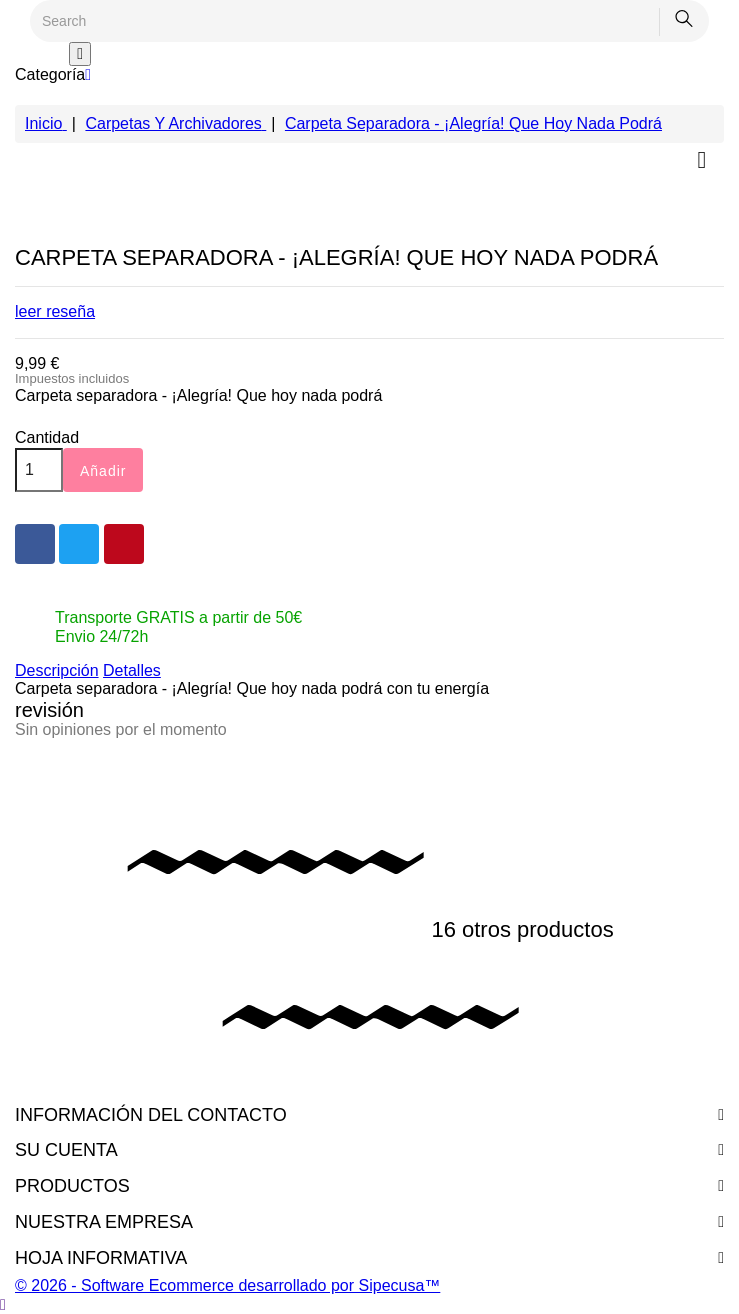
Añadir (103, 471)
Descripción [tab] (57, 670)
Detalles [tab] (132, 670)
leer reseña (55, 311)
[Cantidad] (39, 470)
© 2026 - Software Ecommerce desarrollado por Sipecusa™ (227, 1285)
